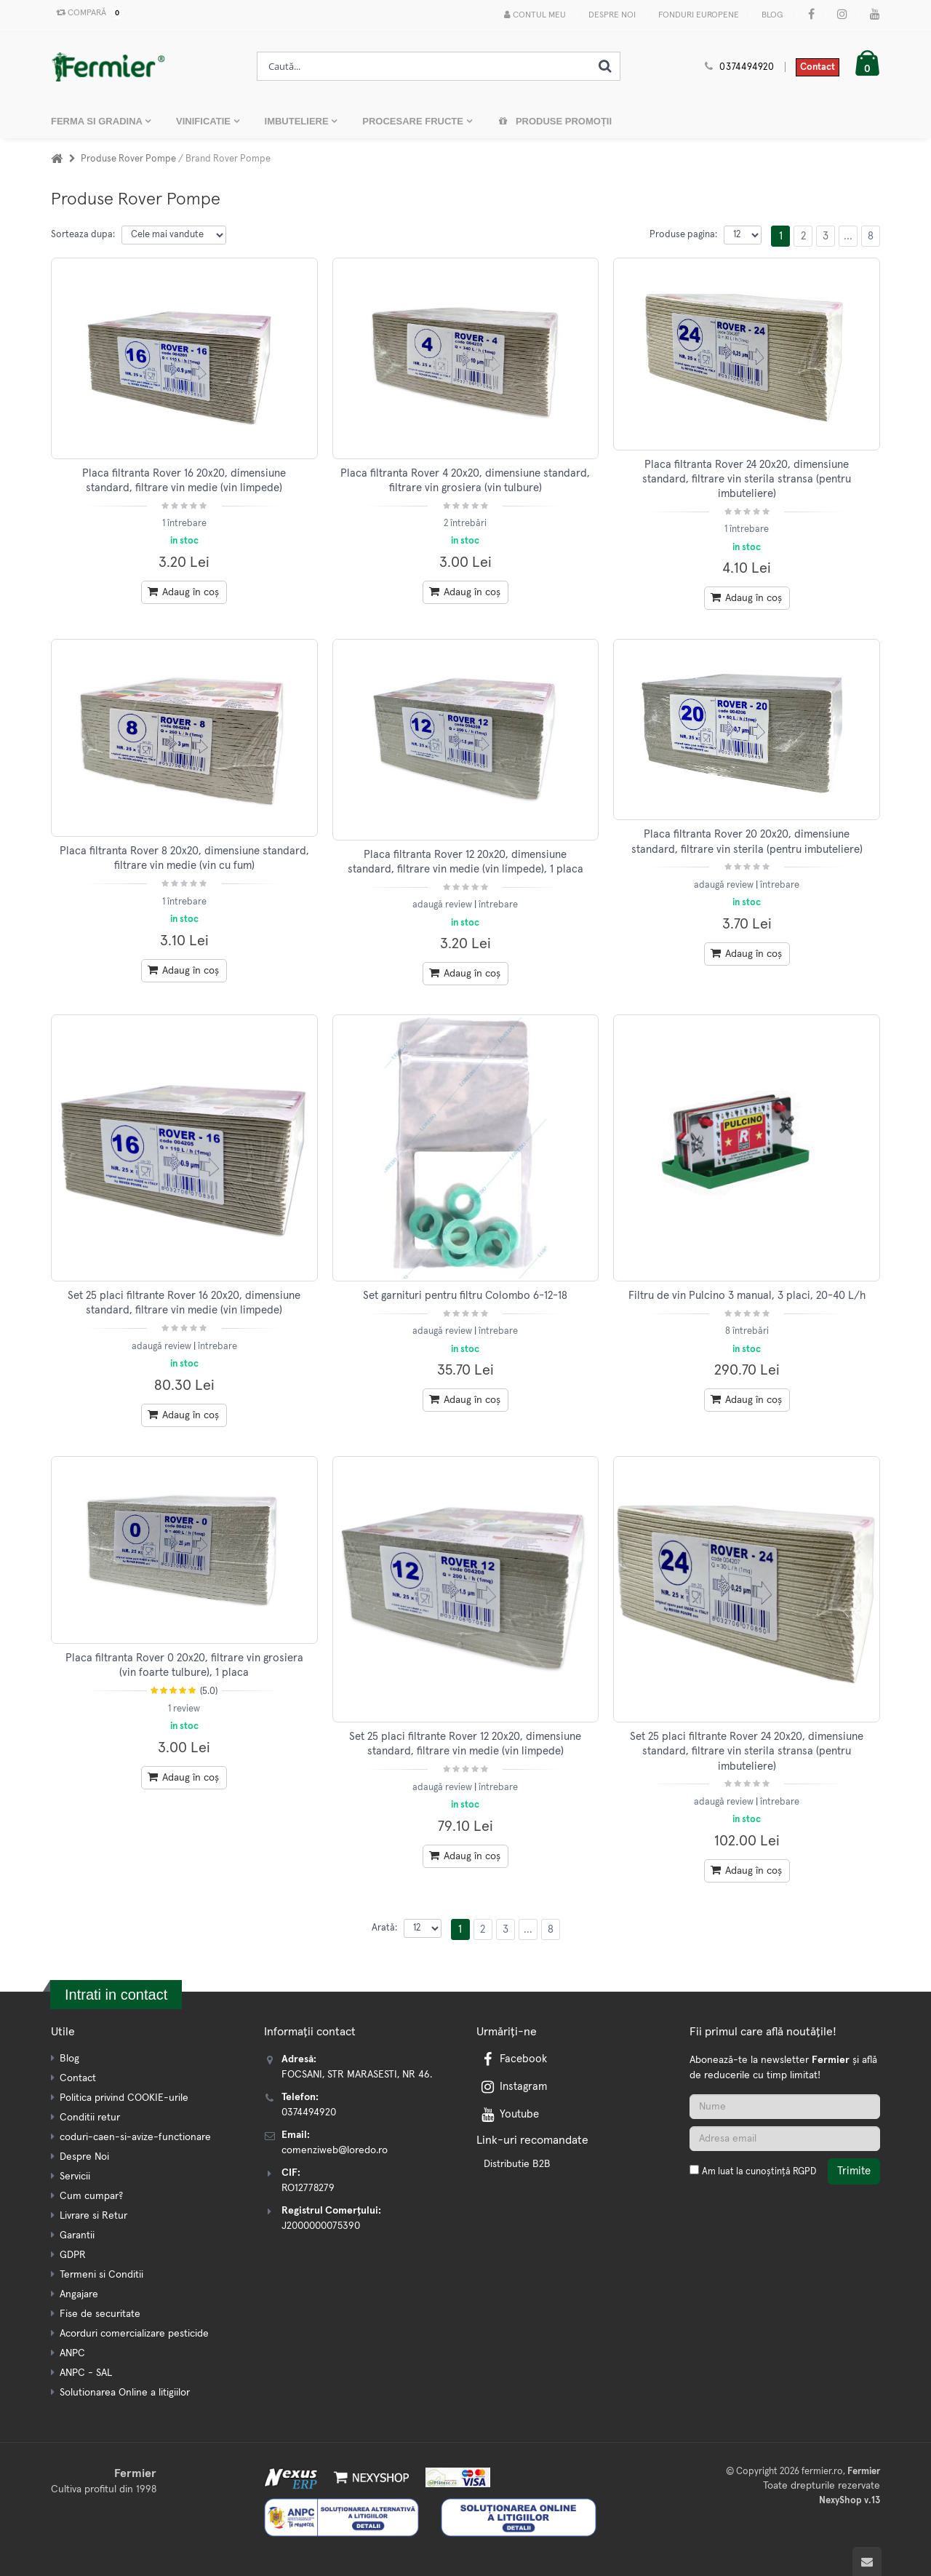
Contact (817, 67)
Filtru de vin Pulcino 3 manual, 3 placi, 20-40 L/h (747, 1295)
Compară (86, 13)
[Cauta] (605, 66)
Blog (772, 15)
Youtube (509, 2114)
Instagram (513, 2086)
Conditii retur (90, 2117)
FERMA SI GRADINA (98, 121)
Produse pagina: (683, 234)
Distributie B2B (517, 2164)
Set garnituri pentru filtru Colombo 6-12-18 (465, 1295)
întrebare (498, 905)
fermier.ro (822, 2471)
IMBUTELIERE (298, 121)
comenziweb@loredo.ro (334, 2150)
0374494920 (747, 67)
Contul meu (535, 15)
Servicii (75, 2176)
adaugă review (443, 905)
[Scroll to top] (867, 2561)
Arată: (384, 1928)
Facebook (513, 2059)
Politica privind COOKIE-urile (124, 2098)
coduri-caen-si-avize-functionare (135, 2137)
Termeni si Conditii (101, 2275)
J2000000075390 (320, 2226)
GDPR (73, 2255)
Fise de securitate (100, 2314)
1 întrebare (184, 523)
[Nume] (785, 2106)
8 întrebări (747, 1331)
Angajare (79, 2294)
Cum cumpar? (91, 2196)
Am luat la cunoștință (759, 2172)
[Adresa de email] (785, 2138)
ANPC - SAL (86, 2373)
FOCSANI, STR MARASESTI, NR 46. (356, 2075)
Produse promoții (555, 121)
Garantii (77, 2235)
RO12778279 (308, 2188)
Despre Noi (612, 15)
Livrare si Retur (93, 2216)
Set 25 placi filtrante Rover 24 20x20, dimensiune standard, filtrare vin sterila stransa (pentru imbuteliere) (746, 1751)
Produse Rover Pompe (129, 159)
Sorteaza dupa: (83, 234)
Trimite (854, 2171)
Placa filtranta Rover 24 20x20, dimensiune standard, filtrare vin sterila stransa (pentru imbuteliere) (746, 479)
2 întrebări (465, 523)
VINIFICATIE (204, 121)
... (848, 236)
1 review (184, 1709)
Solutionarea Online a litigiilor (125, 2393)
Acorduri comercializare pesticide (134, 2334)
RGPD (804, 2172)
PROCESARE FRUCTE (414, 121)
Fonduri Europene (698, 15)
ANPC (72, 2353)
